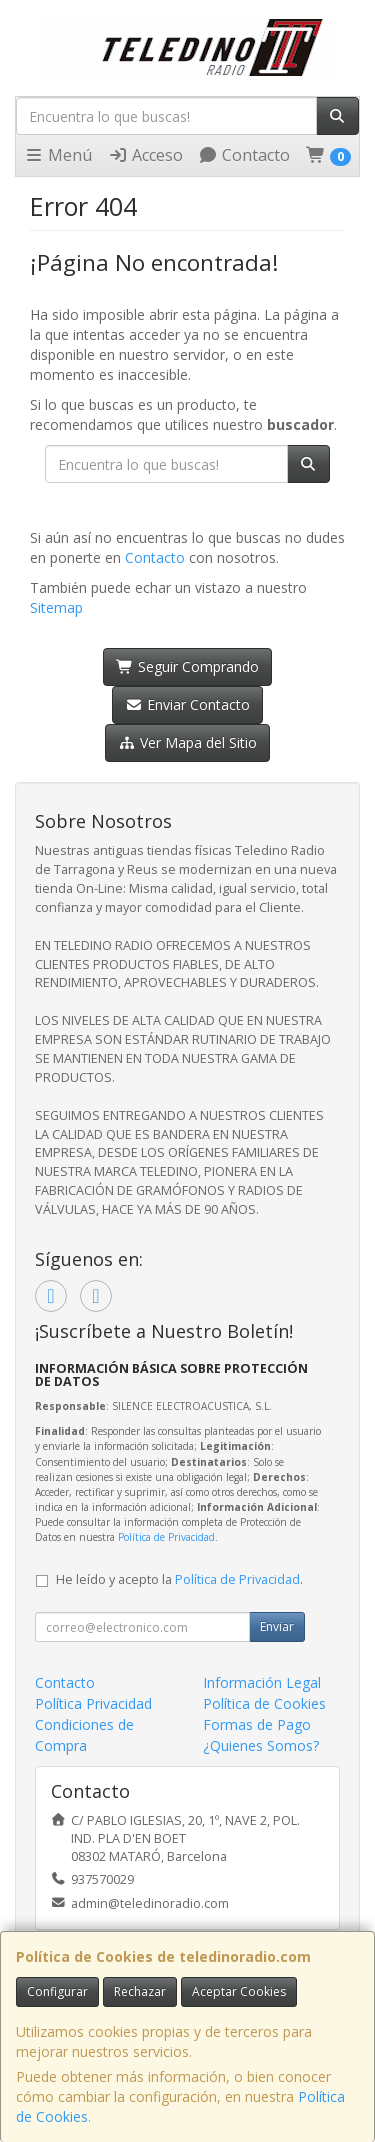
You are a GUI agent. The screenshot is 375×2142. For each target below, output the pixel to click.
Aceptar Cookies (239, 1991)
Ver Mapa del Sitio (187, 742)
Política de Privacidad (166, 1537)
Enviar (277, 1626)
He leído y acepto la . (179, 1579)
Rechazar (140, 1991)
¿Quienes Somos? (261, 1745)
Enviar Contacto (187, 704)
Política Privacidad (93, 1703)
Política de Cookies (264, 1703)
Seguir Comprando (187, 666)
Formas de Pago (257, 1724)
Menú (58, 155)
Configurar (57, 1991)
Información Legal (262, 1682)
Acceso (145, 155)
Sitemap (56, 607)
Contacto (244, 155)
